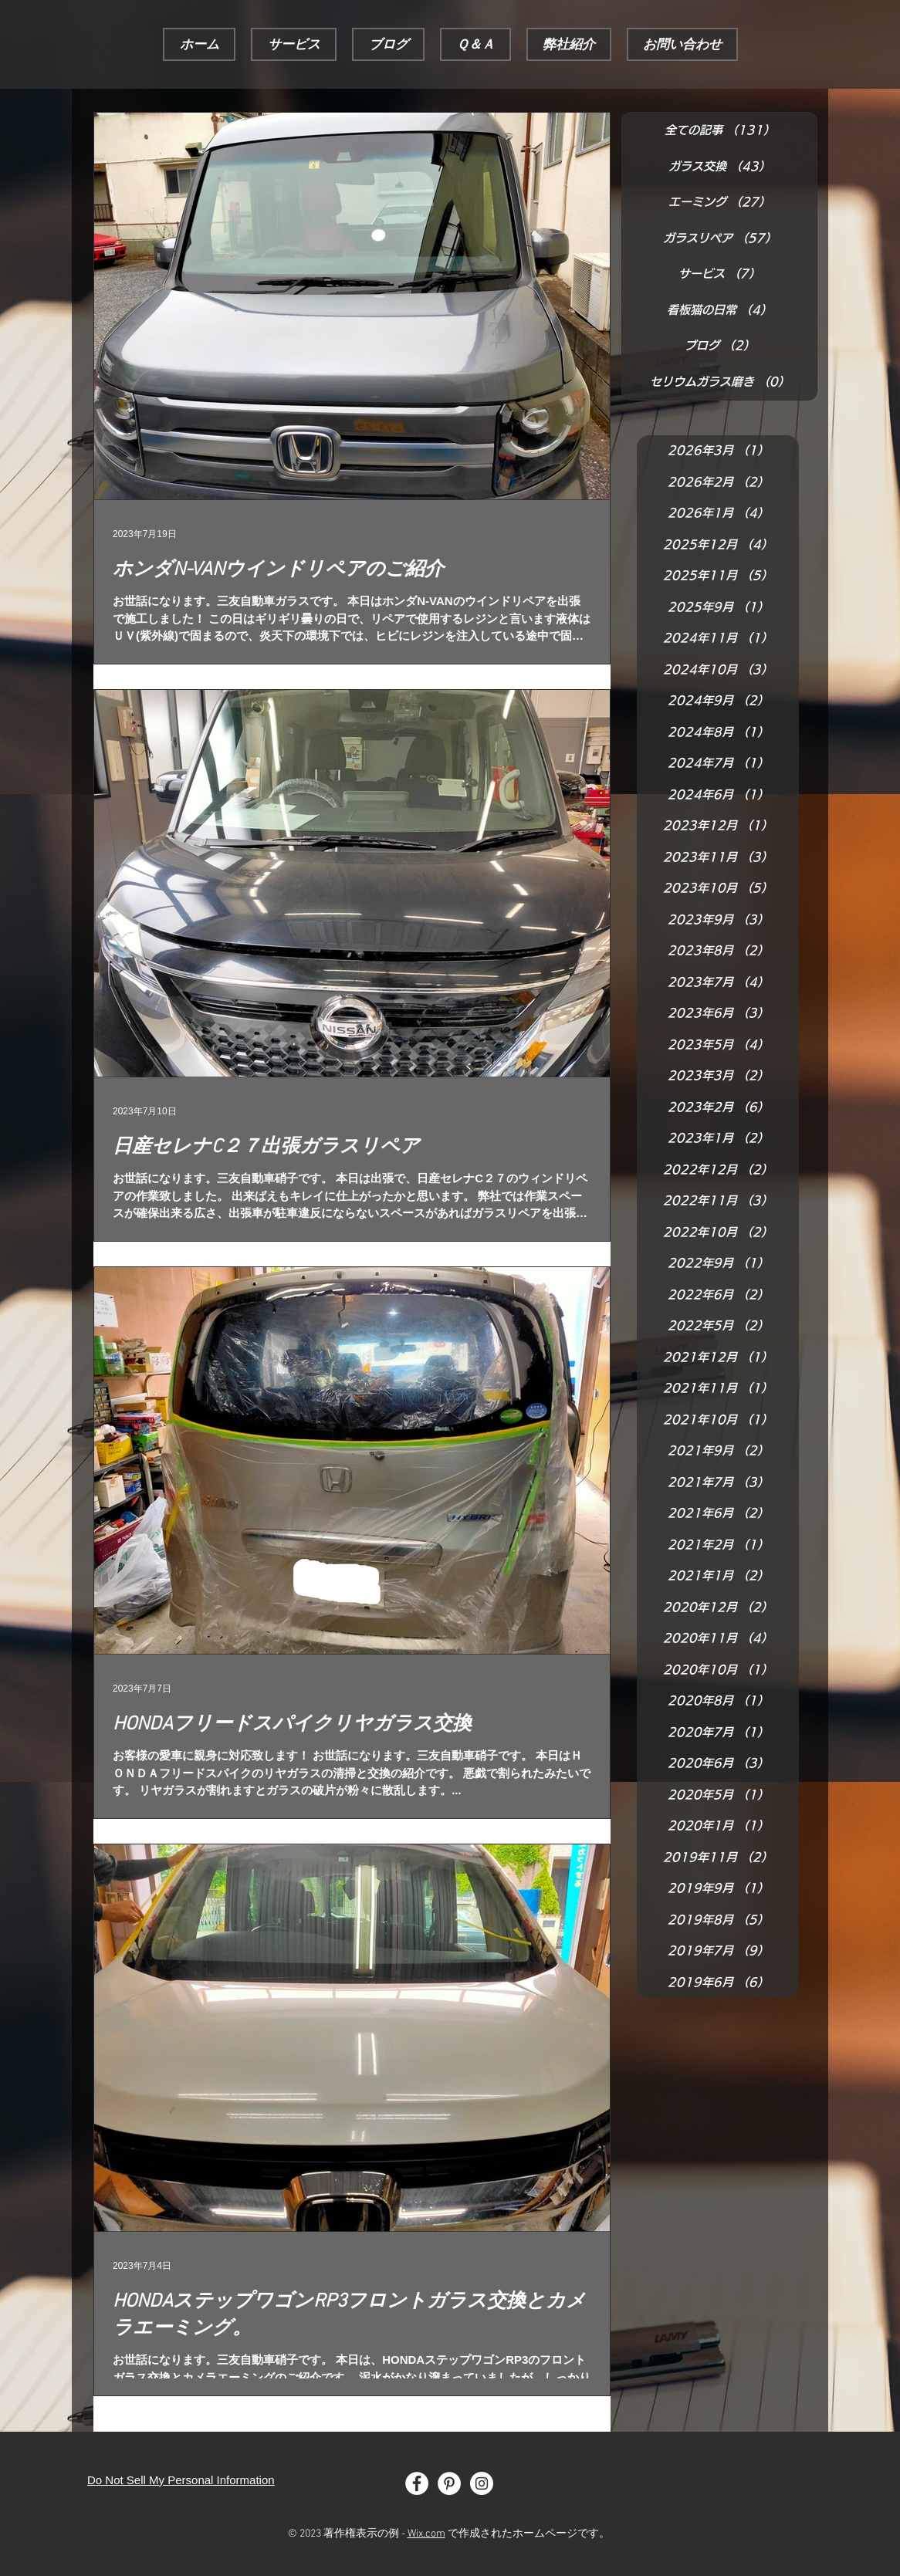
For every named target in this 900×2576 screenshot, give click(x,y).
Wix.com (426, 2534)
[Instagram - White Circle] (481, 2483)
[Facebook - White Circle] (416, 2483)
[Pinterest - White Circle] (449, 2483)
